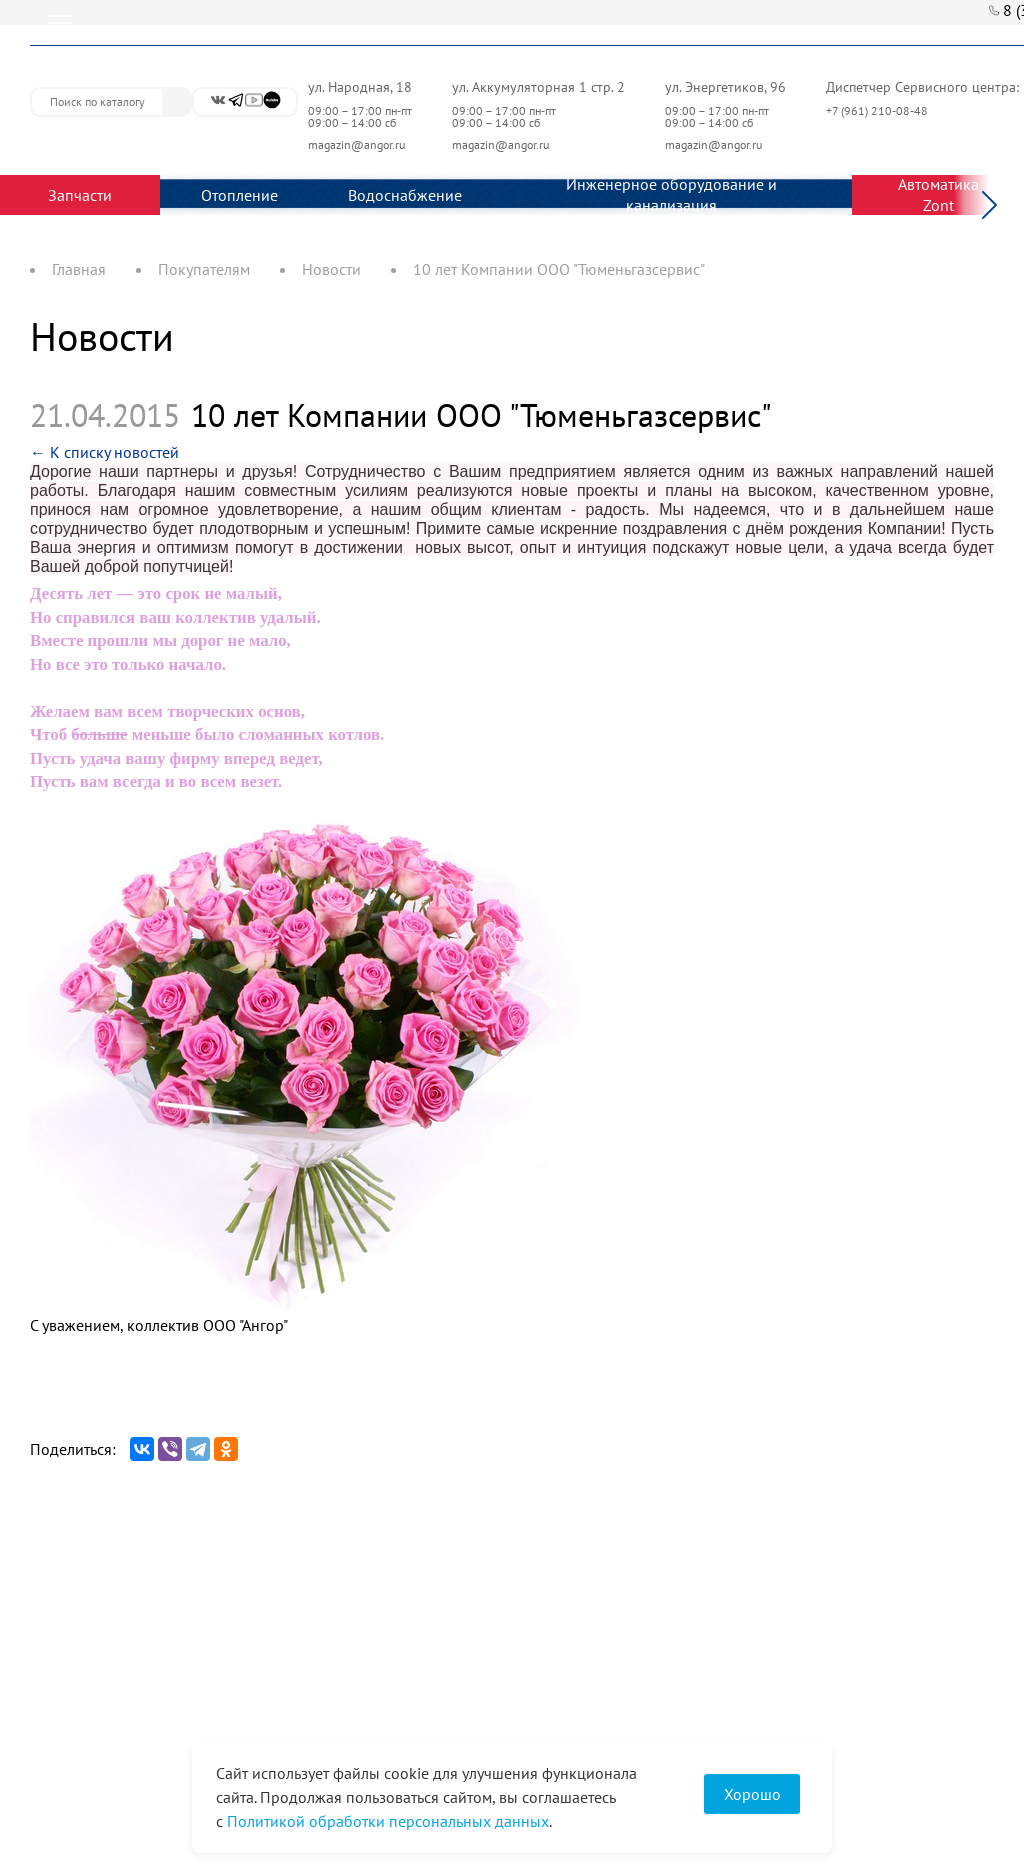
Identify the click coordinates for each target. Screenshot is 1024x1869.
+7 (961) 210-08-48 (878, 110)
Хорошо (752, 1794)
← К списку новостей (104, 452)
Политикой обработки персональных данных (388, 1821)
